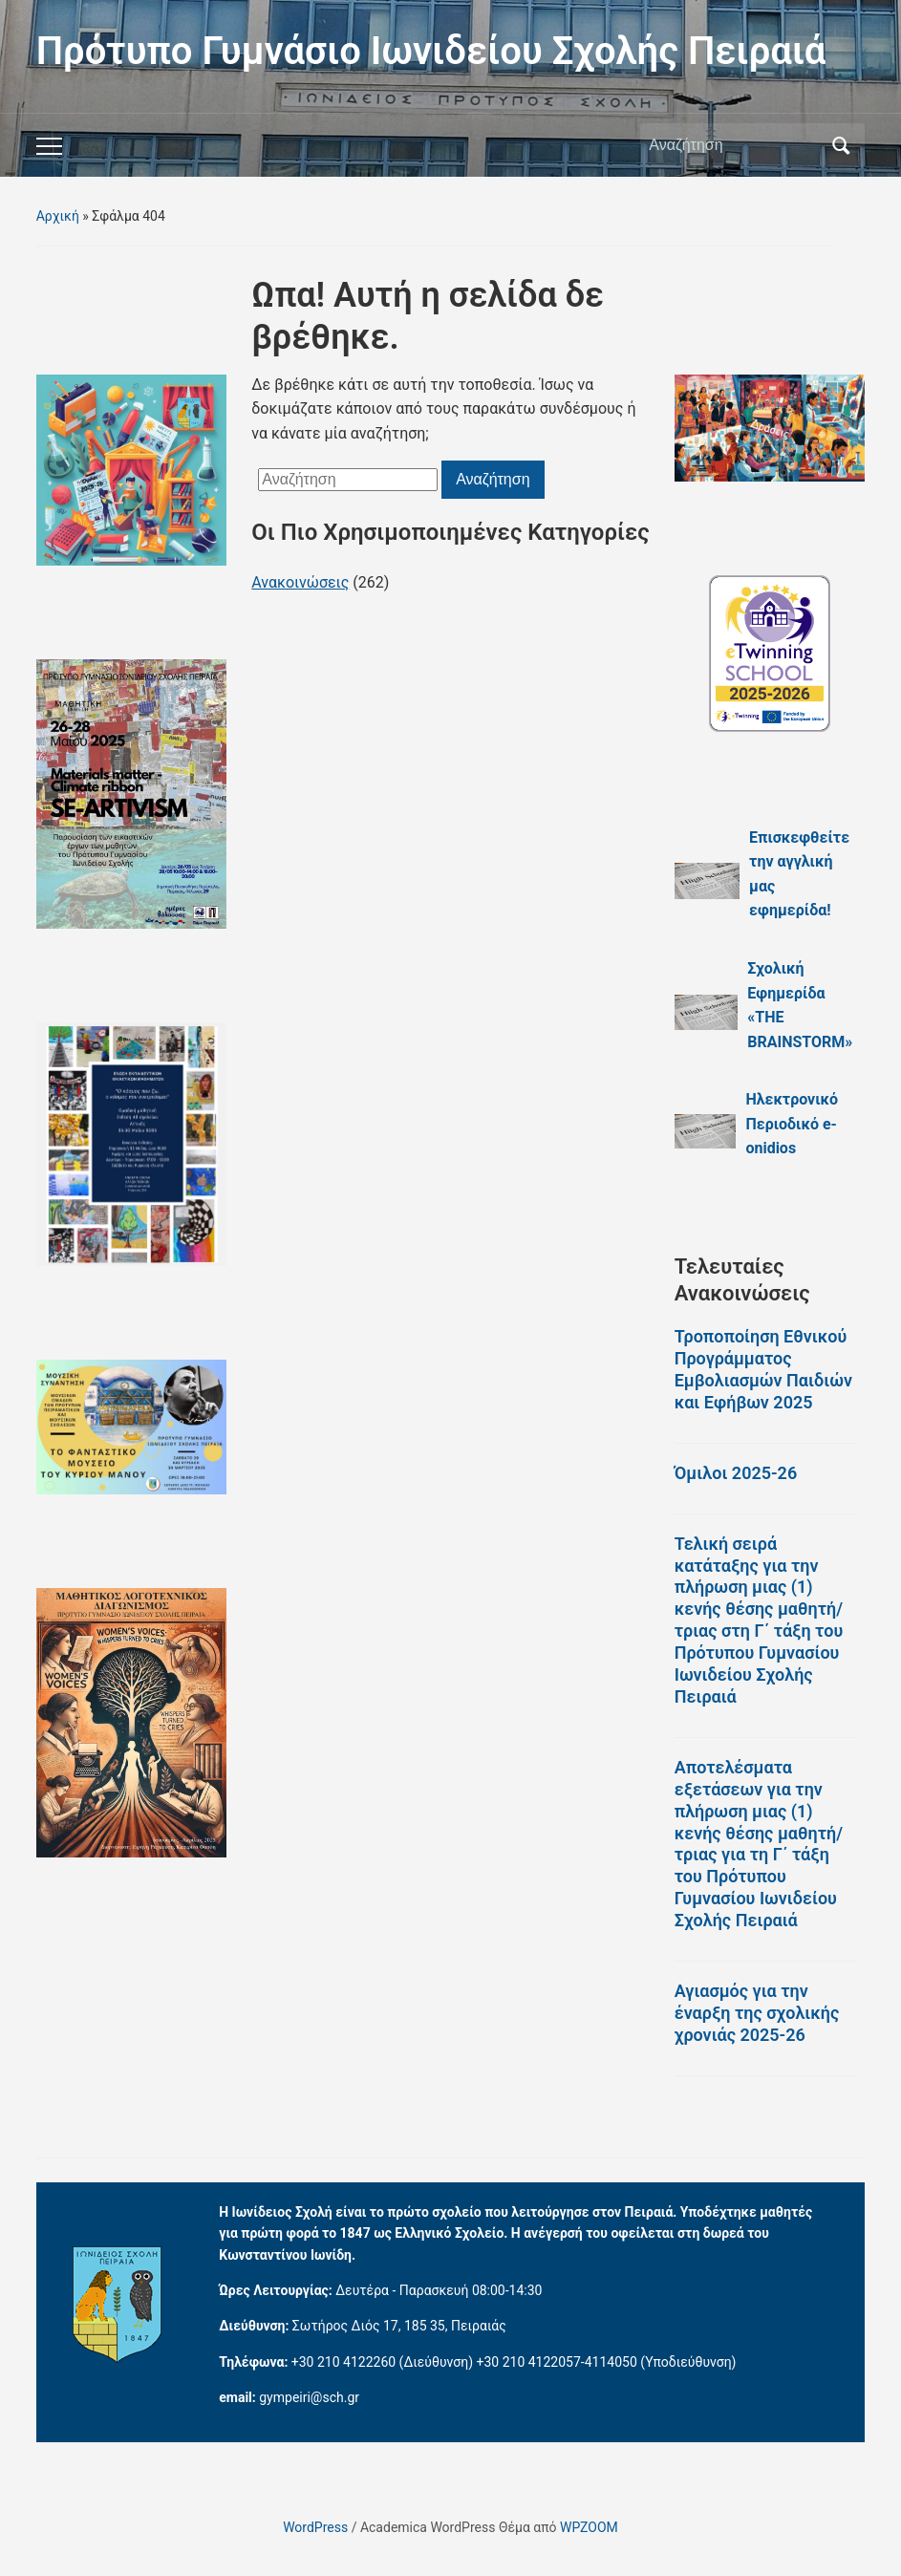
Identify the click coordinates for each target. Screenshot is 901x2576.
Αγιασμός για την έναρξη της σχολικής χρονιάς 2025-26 (757, 2013)
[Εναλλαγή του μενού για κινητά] (49, 146)
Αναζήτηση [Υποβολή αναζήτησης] (840, 145)
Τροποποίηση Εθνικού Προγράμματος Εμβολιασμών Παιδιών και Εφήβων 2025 (763, 1369)
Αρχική (57, 216)
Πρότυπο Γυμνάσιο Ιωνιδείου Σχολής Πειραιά (431, 51)
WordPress (315, 2527)
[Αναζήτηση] (735, 145)
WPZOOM (589, 2527)
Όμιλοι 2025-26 (736, 1473)
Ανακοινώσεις (300, 582)
